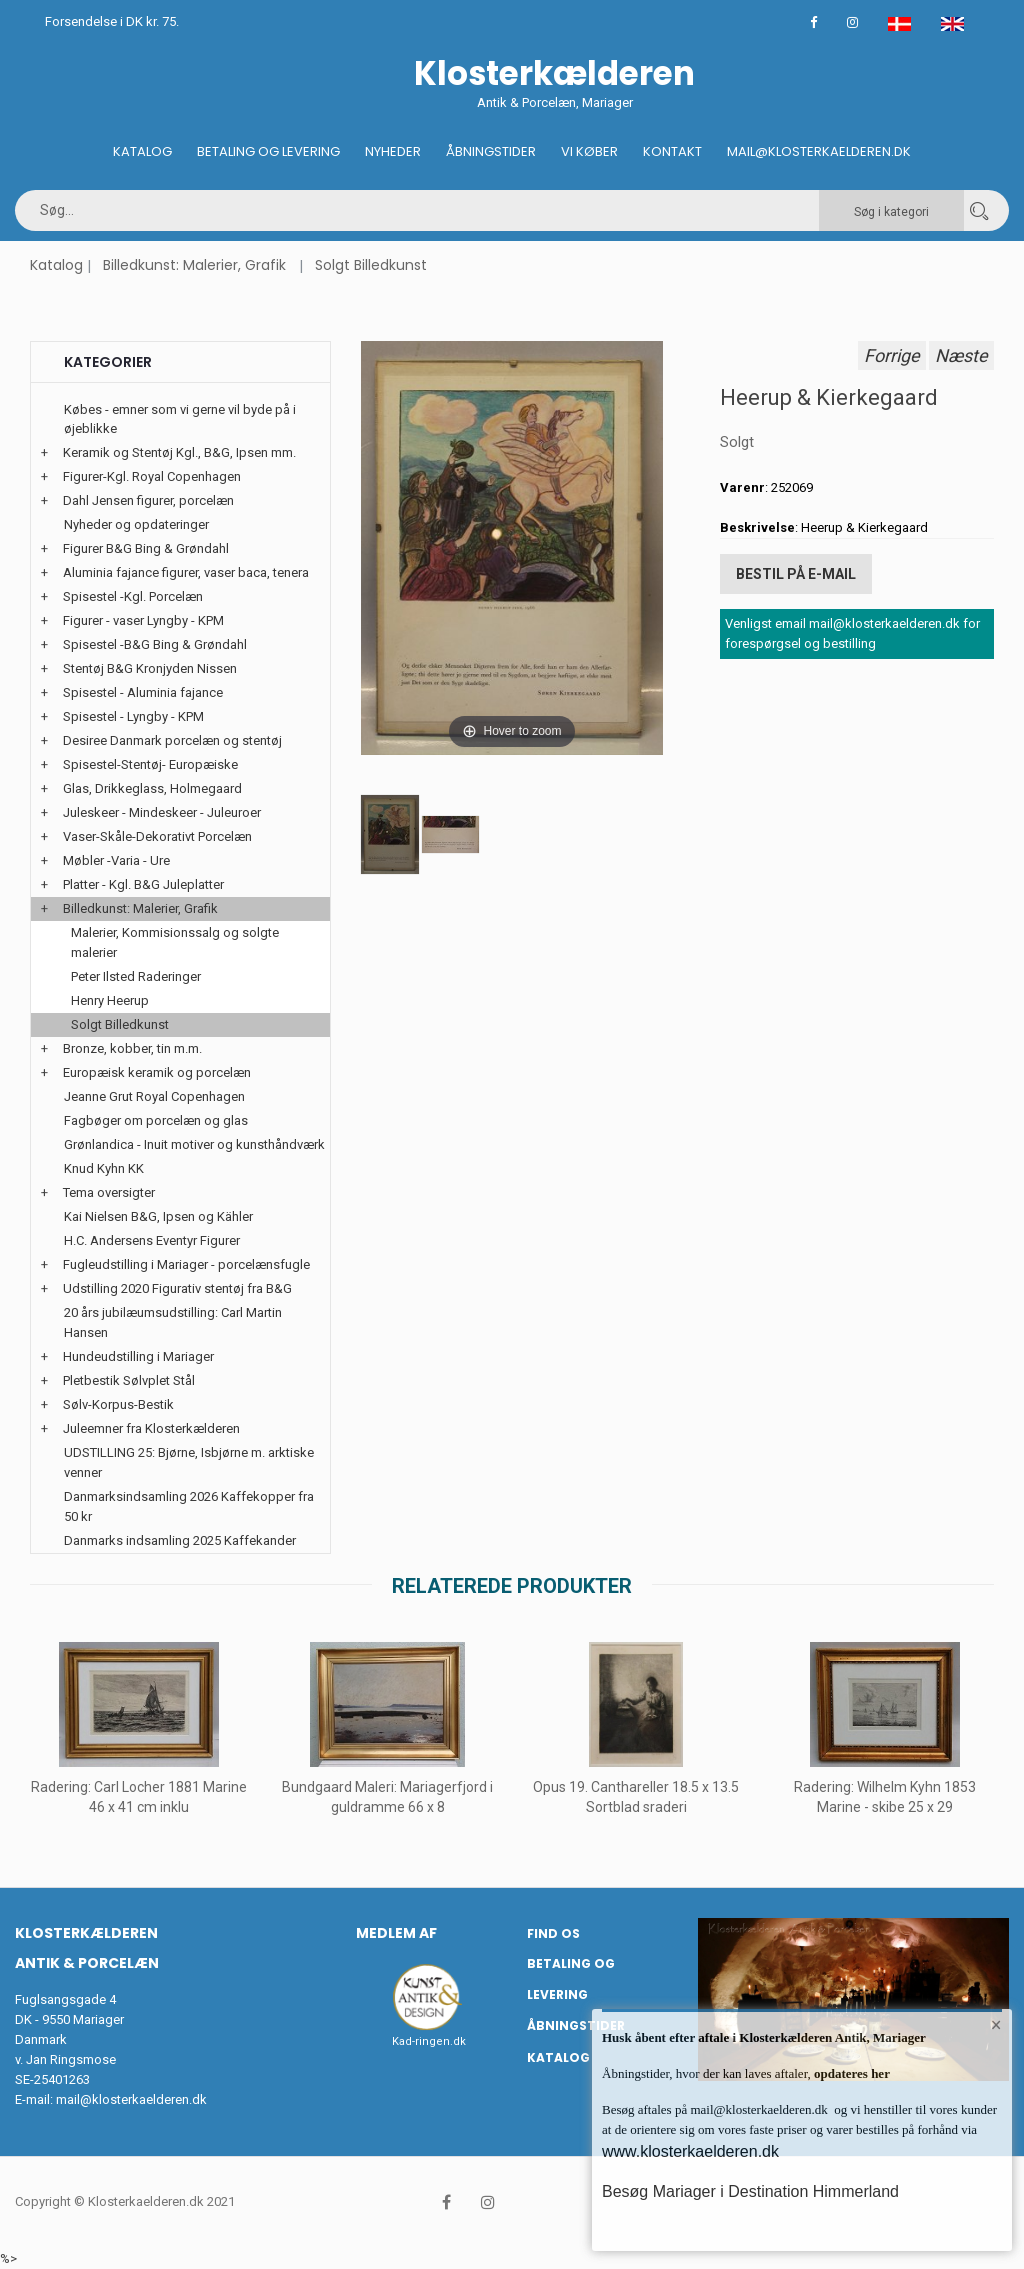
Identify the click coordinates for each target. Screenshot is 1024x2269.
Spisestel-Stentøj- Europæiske (150, 764)
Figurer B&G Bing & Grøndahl (146, 548)
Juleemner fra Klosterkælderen (151, 1428)
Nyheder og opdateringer (136, 524)
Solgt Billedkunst (371, 265)
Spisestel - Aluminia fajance (143, 692)
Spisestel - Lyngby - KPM (133, 716)
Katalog (142, 151)
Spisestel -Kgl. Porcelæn (133, 596)
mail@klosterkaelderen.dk (131, 2099)
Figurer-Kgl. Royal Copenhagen (152, 476)
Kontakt (672, 151)
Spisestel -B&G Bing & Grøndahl (155, 644)
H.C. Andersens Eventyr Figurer (152, 1240)
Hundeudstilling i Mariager (138, 1356)
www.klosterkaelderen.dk (690, 2151)
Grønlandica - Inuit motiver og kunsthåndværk (194, 1144)
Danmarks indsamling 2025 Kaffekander (180, 1540)
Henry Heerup (110, 1000)
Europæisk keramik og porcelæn (157, 1072)
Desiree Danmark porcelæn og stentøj (172, 740)
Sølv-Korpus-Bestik (118, 1404)
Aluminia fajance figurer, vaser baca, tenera (186, 572)
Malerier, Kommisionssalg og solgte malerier (175, 942)
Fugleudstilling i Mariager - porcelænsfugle (186, 1264)
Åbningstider (491, 151)
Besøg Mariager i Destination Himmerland (750, 2191)
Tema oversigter (109, 1192)
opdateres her (850, 2073)
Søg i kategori (891, 212)
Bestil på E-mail (796, 574)
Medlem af (396, 1933)
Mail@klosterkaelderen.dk (819, 151)
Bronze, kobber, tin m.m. (132, 1048)
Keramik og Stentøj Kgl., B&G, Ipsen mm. (179, 452)
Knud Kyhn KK (104, 1168)
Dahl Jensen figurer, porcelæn (148, 500)
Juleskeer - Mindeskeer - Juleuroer (162, 812)
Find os (553, 1933)
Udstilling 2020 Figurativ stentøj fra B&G (177, 1288)
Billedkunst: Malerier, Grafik (194, 265)
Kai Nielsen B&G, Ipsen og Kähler (158, 1216)
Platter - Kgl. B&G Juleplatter (143, 884)
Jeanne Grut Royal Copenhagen (154, 1096)
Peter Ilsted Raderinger (136, 976)
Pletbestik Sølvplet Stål (129, 1380)
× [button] (996, 2025)
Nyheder (393, 151)
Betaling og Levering (268, 151)
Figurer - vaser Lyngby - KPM (143, 620)
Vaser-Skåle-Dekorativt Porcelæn (157, 836)
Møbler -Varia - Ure (116, 860)
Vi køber (589, 151)
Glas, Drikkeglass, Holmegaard (152, 788)
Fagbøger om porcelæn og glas (156, 1120)
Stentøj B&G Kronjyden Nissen (150, 668)
